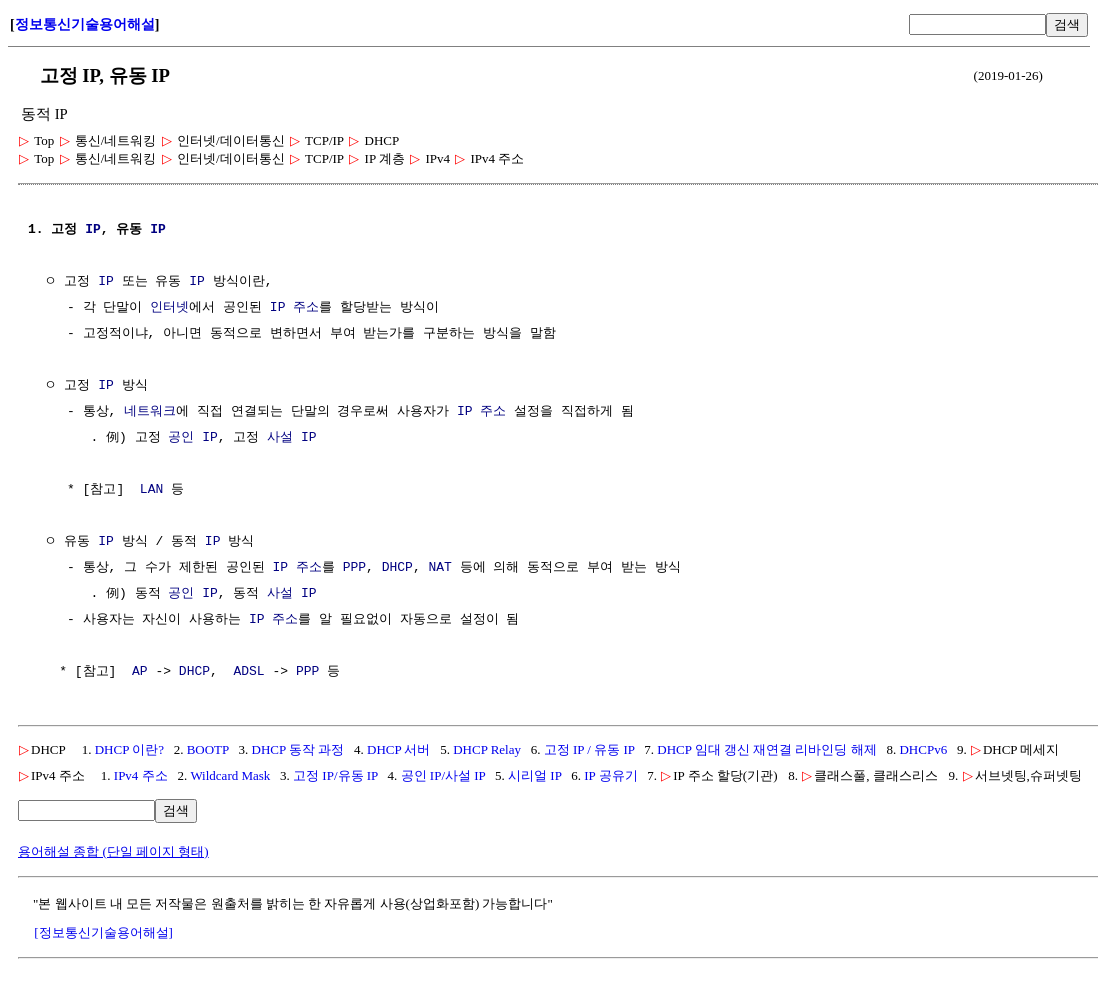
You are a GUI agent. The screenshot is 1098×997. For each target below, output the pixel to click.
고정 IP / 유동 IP (589, 749)
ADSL (248, 672)
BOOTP (208, 749)
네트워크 (150, 412)
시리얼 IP (534, 775)
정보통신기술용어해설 (85, 24)
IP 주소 (294, 308)
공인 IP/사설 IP (443, 775)
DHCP (397, 568)
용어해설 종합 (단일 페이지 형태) (113, 851)
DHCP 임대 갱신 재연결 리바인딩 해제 (766, 749)
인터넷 (169, 308)
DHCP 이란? (129, 749)
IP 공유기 (610, 775)
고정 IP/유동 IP (335, 775)
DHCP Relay (487, 749)
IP (93, 230)
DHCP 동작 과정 (298, 749)
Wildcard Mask (230, 775)
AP (140, 672)
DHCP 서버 (398, 749)
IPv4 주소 (141, 775)
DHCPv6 (923, 749)
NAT (439, 568)
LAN (151, 490)
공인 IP (192, 438)
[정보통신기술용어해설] (103, 932)
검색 (1067, 24)
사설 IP (291, 438)
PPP (354, 568)
